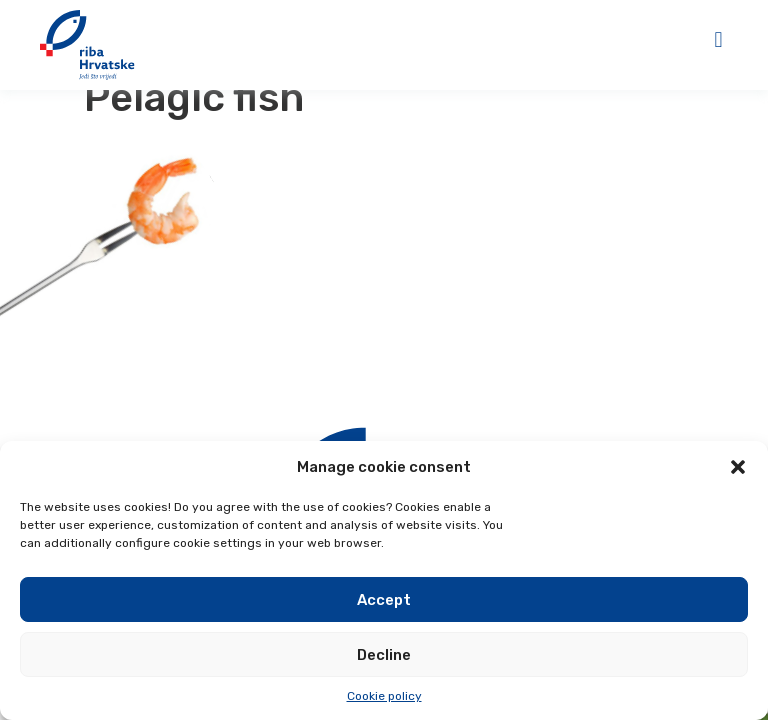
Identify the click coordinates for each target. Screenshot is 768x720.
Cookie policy (384, 696)
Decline (384, 655)
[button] (738, 467)
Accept (384, 600)
